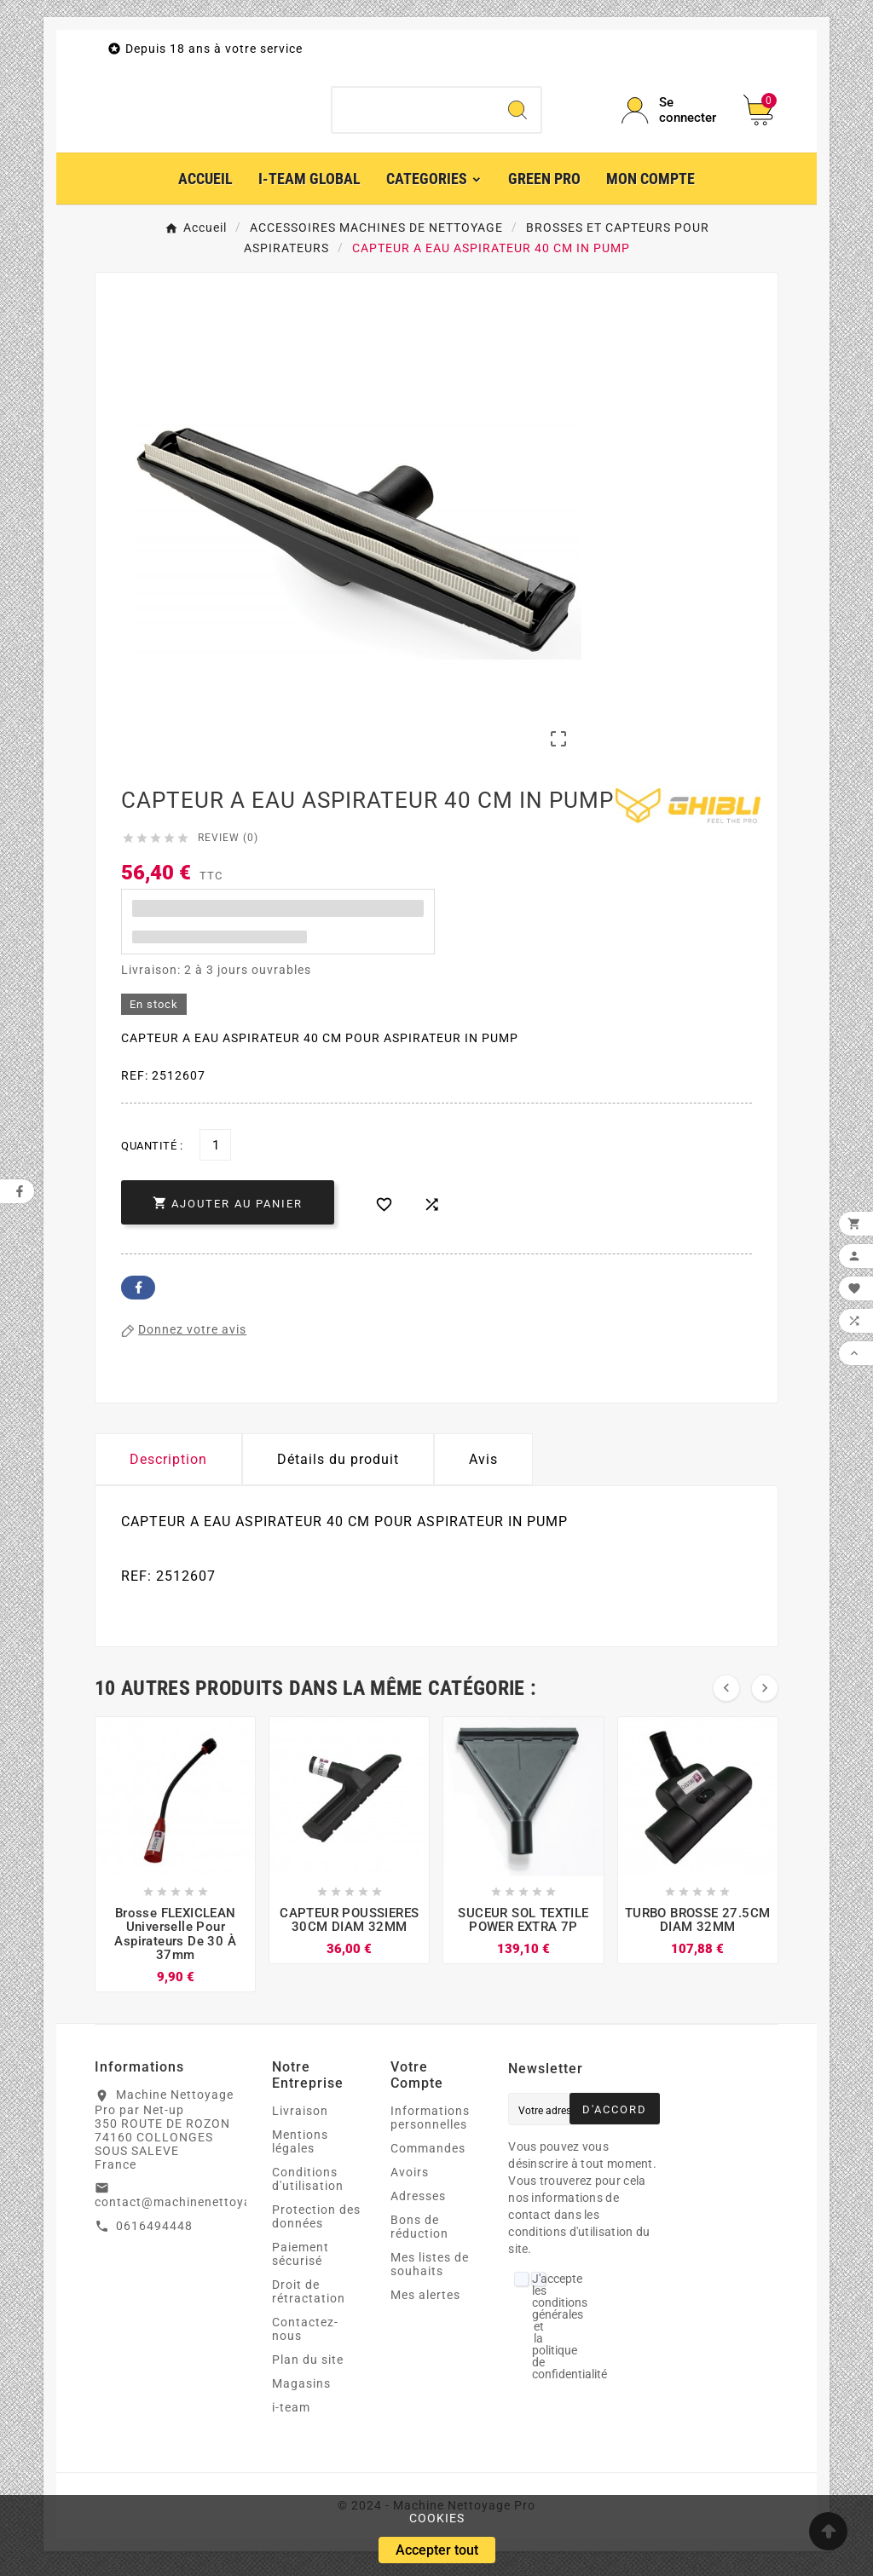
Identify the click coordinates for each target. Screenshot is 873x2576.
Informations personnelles (430, 2125)
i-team (291, 2415)
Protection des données (316, 2224)
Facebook (138, 1295)
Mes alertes (425, 2302)
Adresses (418, 2203)
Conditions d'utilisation (308, 2186)
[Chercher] (413, 114)
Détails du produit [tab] (338, 1467)
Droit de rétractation (308, 2299)
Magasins (301, 2391)
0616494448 (154, 2233)
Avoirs (409, 2180)
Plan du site (308, 2367)
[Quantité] (215, 1152)
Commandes (427, 2156)
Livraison (300, 2118)
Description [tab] (168, 1467)
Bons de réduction (419, 2234)
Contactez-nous (305, 2336)
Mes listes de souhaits (429, 2271)
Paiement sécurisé (300, 2261)
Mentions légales (300, 2149)
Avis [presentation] (483, 1467)
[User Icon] (672, 114)
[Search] (517, 114)
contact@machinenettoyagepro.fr (198, 2209)
